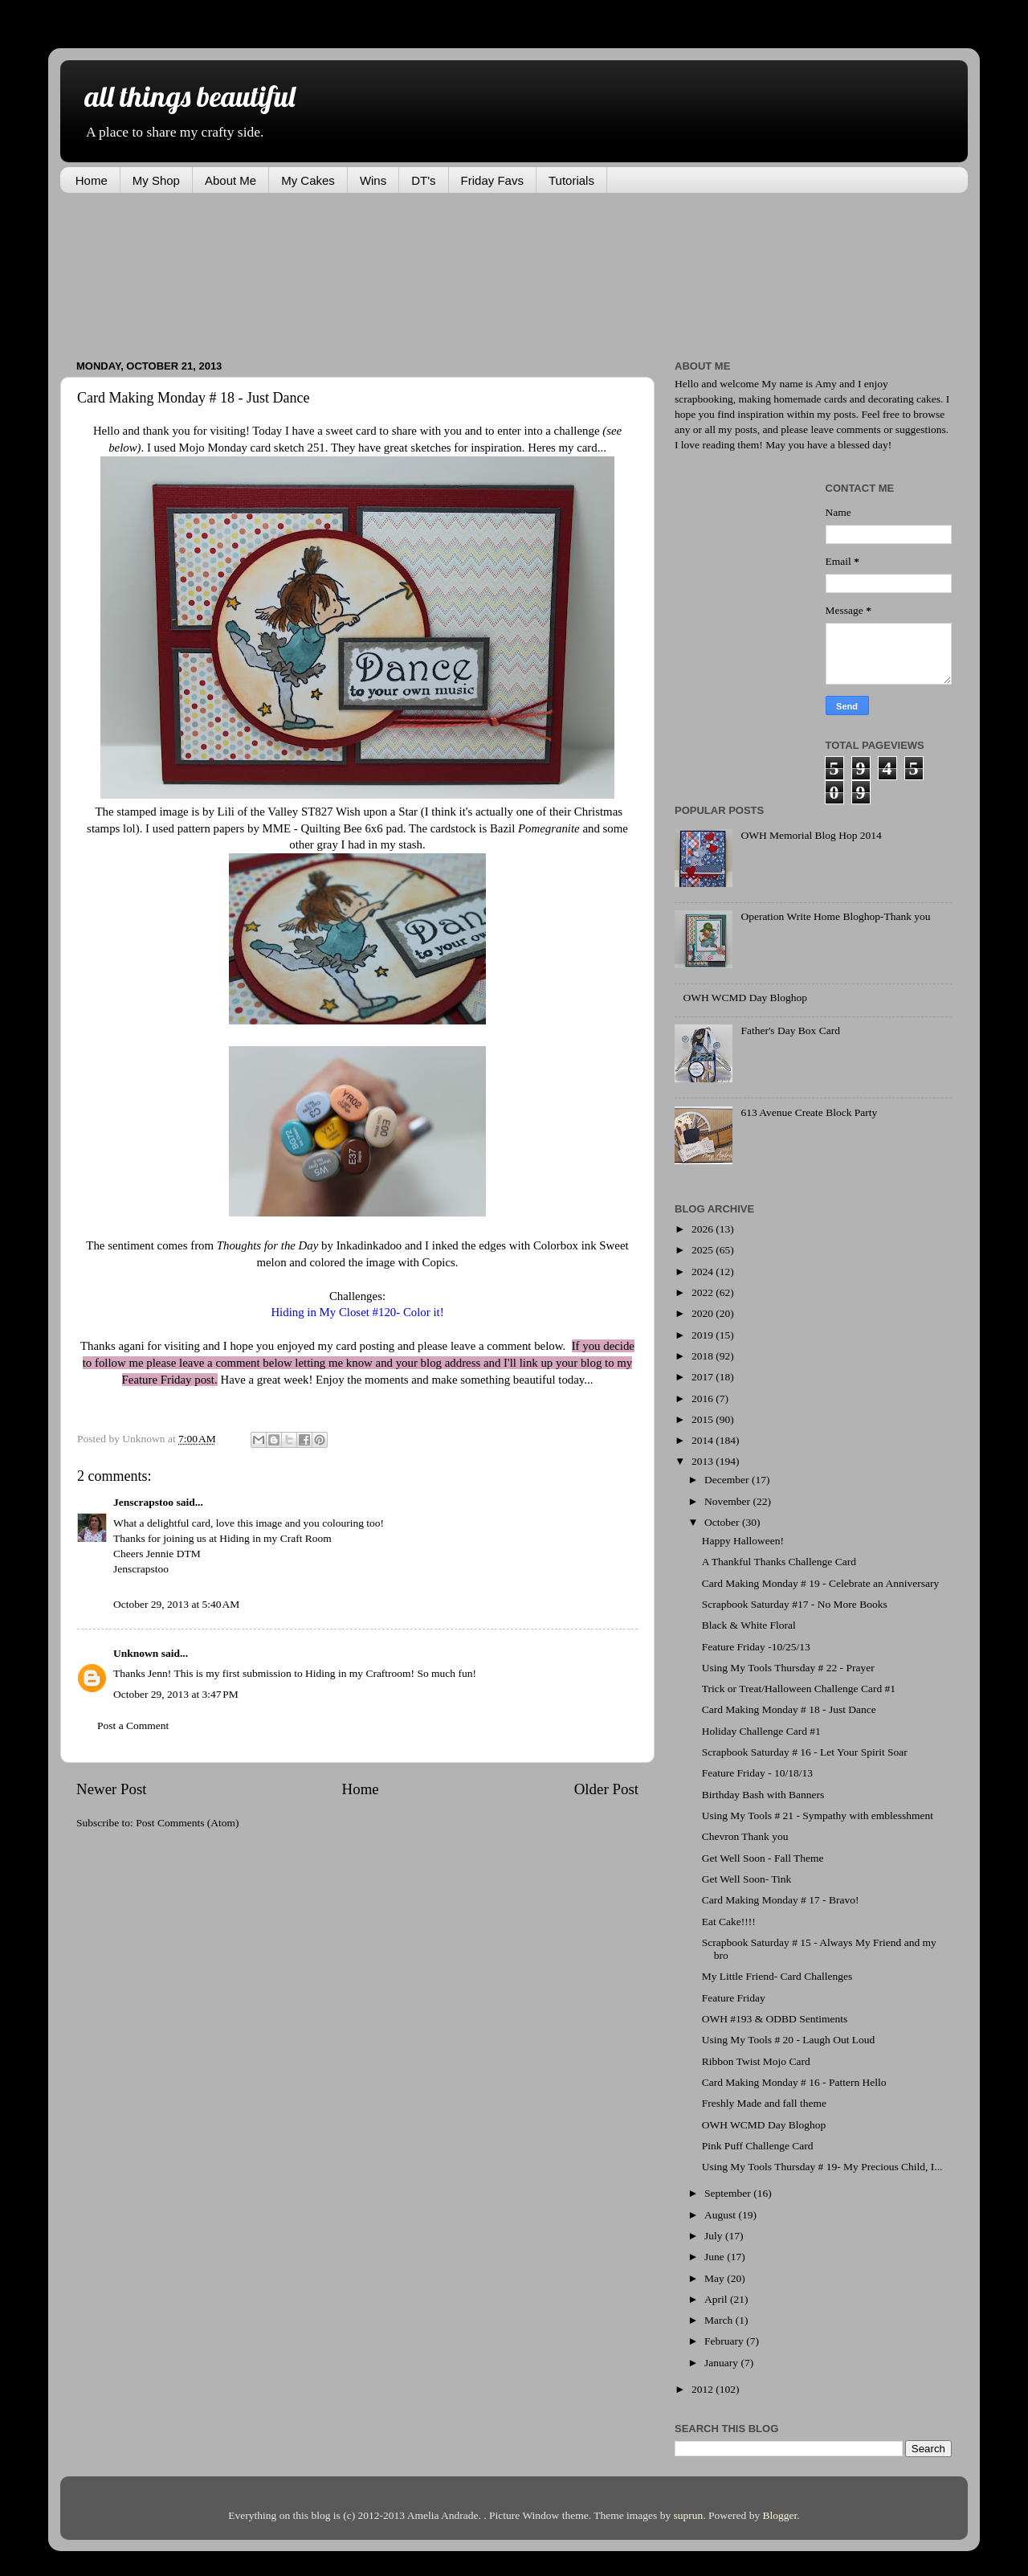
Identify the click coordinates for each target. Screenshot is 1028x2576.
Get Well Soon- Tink (747, 1879)
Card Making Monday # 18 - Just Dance (789, 1709)
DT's (423, 180)
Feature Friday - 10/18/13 (757, 1773)
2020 (703, 1313)
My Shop (156, 180)
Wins (373, 180)
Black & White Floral (749, 1625)
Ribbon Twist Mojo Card (756, 2061)
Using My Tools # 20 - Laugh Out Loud (788, 2040)
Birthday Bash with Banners (763, 1795)
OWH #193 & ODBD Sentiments (775, 2019)
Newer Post (111, 1789)
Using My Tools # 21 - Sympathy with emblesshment (817, 1815)
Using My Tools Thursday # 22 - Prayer (788, 1668)
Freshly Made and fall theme (764, 2103)
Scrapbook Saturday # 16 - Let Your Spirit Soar (805, 1752)
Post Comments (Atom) (187, 1823)
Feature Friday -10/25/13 (756, 1647)
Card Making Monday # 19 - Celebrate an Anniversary (820, 1583)
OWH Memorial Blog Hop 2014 (810, 835)
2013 (703, 1461)
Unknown (135, 1653)
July (714, 2236)
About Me (230, 180)
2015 (703, 1419)
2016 (703, 1398)
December (728, 1480)
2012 (703, 2389)
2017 (703, 1377)
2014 (703, 1440)
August (721, 2215)
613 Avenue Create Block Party (808, 1112)
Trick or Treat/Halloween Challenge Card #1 (798, 1689)
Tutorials (571, 180)
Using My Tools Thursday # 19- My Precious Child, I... (822, 2167)
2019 (703, 1335)
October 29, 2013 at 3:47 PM (176, 1694)
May (715, 2278)
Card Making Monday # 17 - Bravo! (780, 1900)
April (717, 2299)
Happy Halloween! (743, 1541)
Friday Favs (492, 180)
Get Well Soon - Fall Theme (763, 1858)
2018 (703, 1356)
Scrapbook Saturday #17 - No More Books (794, 1604)
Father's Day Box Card (790, 1030)
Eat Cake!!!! (729, 1922)
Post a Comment (133, 1725)
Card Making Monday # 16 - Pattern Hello (794, 2082)
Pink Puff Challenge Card (758, 2146)
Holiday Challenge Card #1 (761, 1731)
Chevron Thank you (745, 1836)
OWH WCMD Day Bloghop (745, 998)
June (715, 2257)
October (723, 1522)
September (728, 2193)
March (720, 2320)
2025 (703, 1250)
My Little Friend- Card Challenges (777, 1976)
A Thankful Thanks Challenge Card (779, 1562)
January (722, 2363)
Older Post (606, 1789)
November (728, 1501)
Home (91, 180)
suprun (689, 2515)
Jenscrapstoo (143, 1502)
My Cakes (308, 180)
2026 (703, 1229)
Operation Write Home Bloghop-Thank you (835, 916)
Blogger (780, 2515)
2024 (703, 1272)
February (725, 2341)
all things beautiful (189, 96)
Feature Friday (733, 1998)
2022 (703, 1292)
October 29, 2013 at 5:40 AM (176, 1604)
